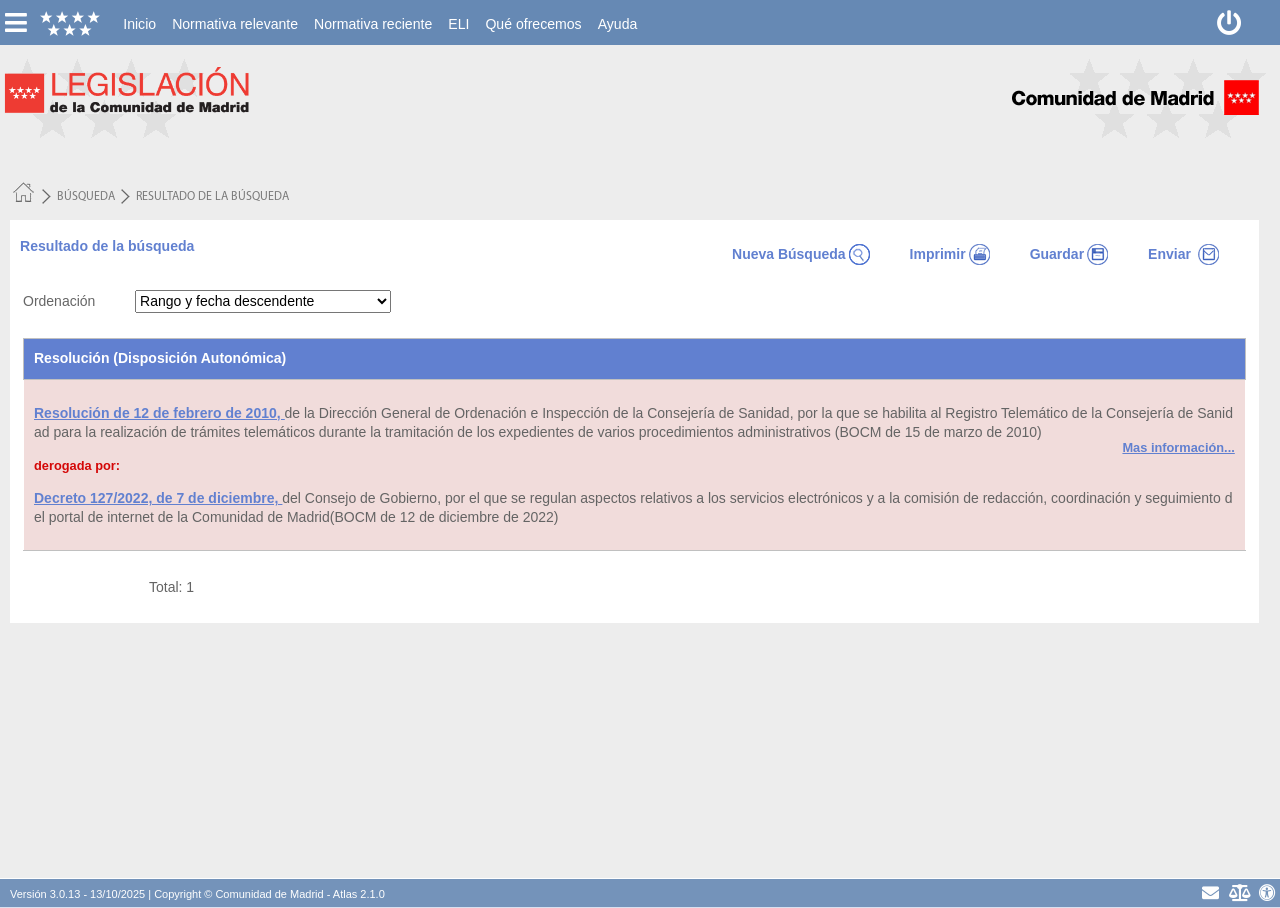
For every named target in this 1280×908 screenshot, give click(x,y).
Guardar (1069, 254)
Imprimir (950, 254)
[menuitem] (139, 24)
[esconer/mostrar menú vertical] (15, 22)
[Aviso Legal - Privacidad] (1238, 892)
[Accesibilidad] (1267, 892)
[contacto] (1210, 892)
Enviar (1183, 254)
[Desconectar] (1229, 22)
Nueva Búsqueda (801, 254)
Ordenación (59, 301)
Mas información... (1178, 447)
